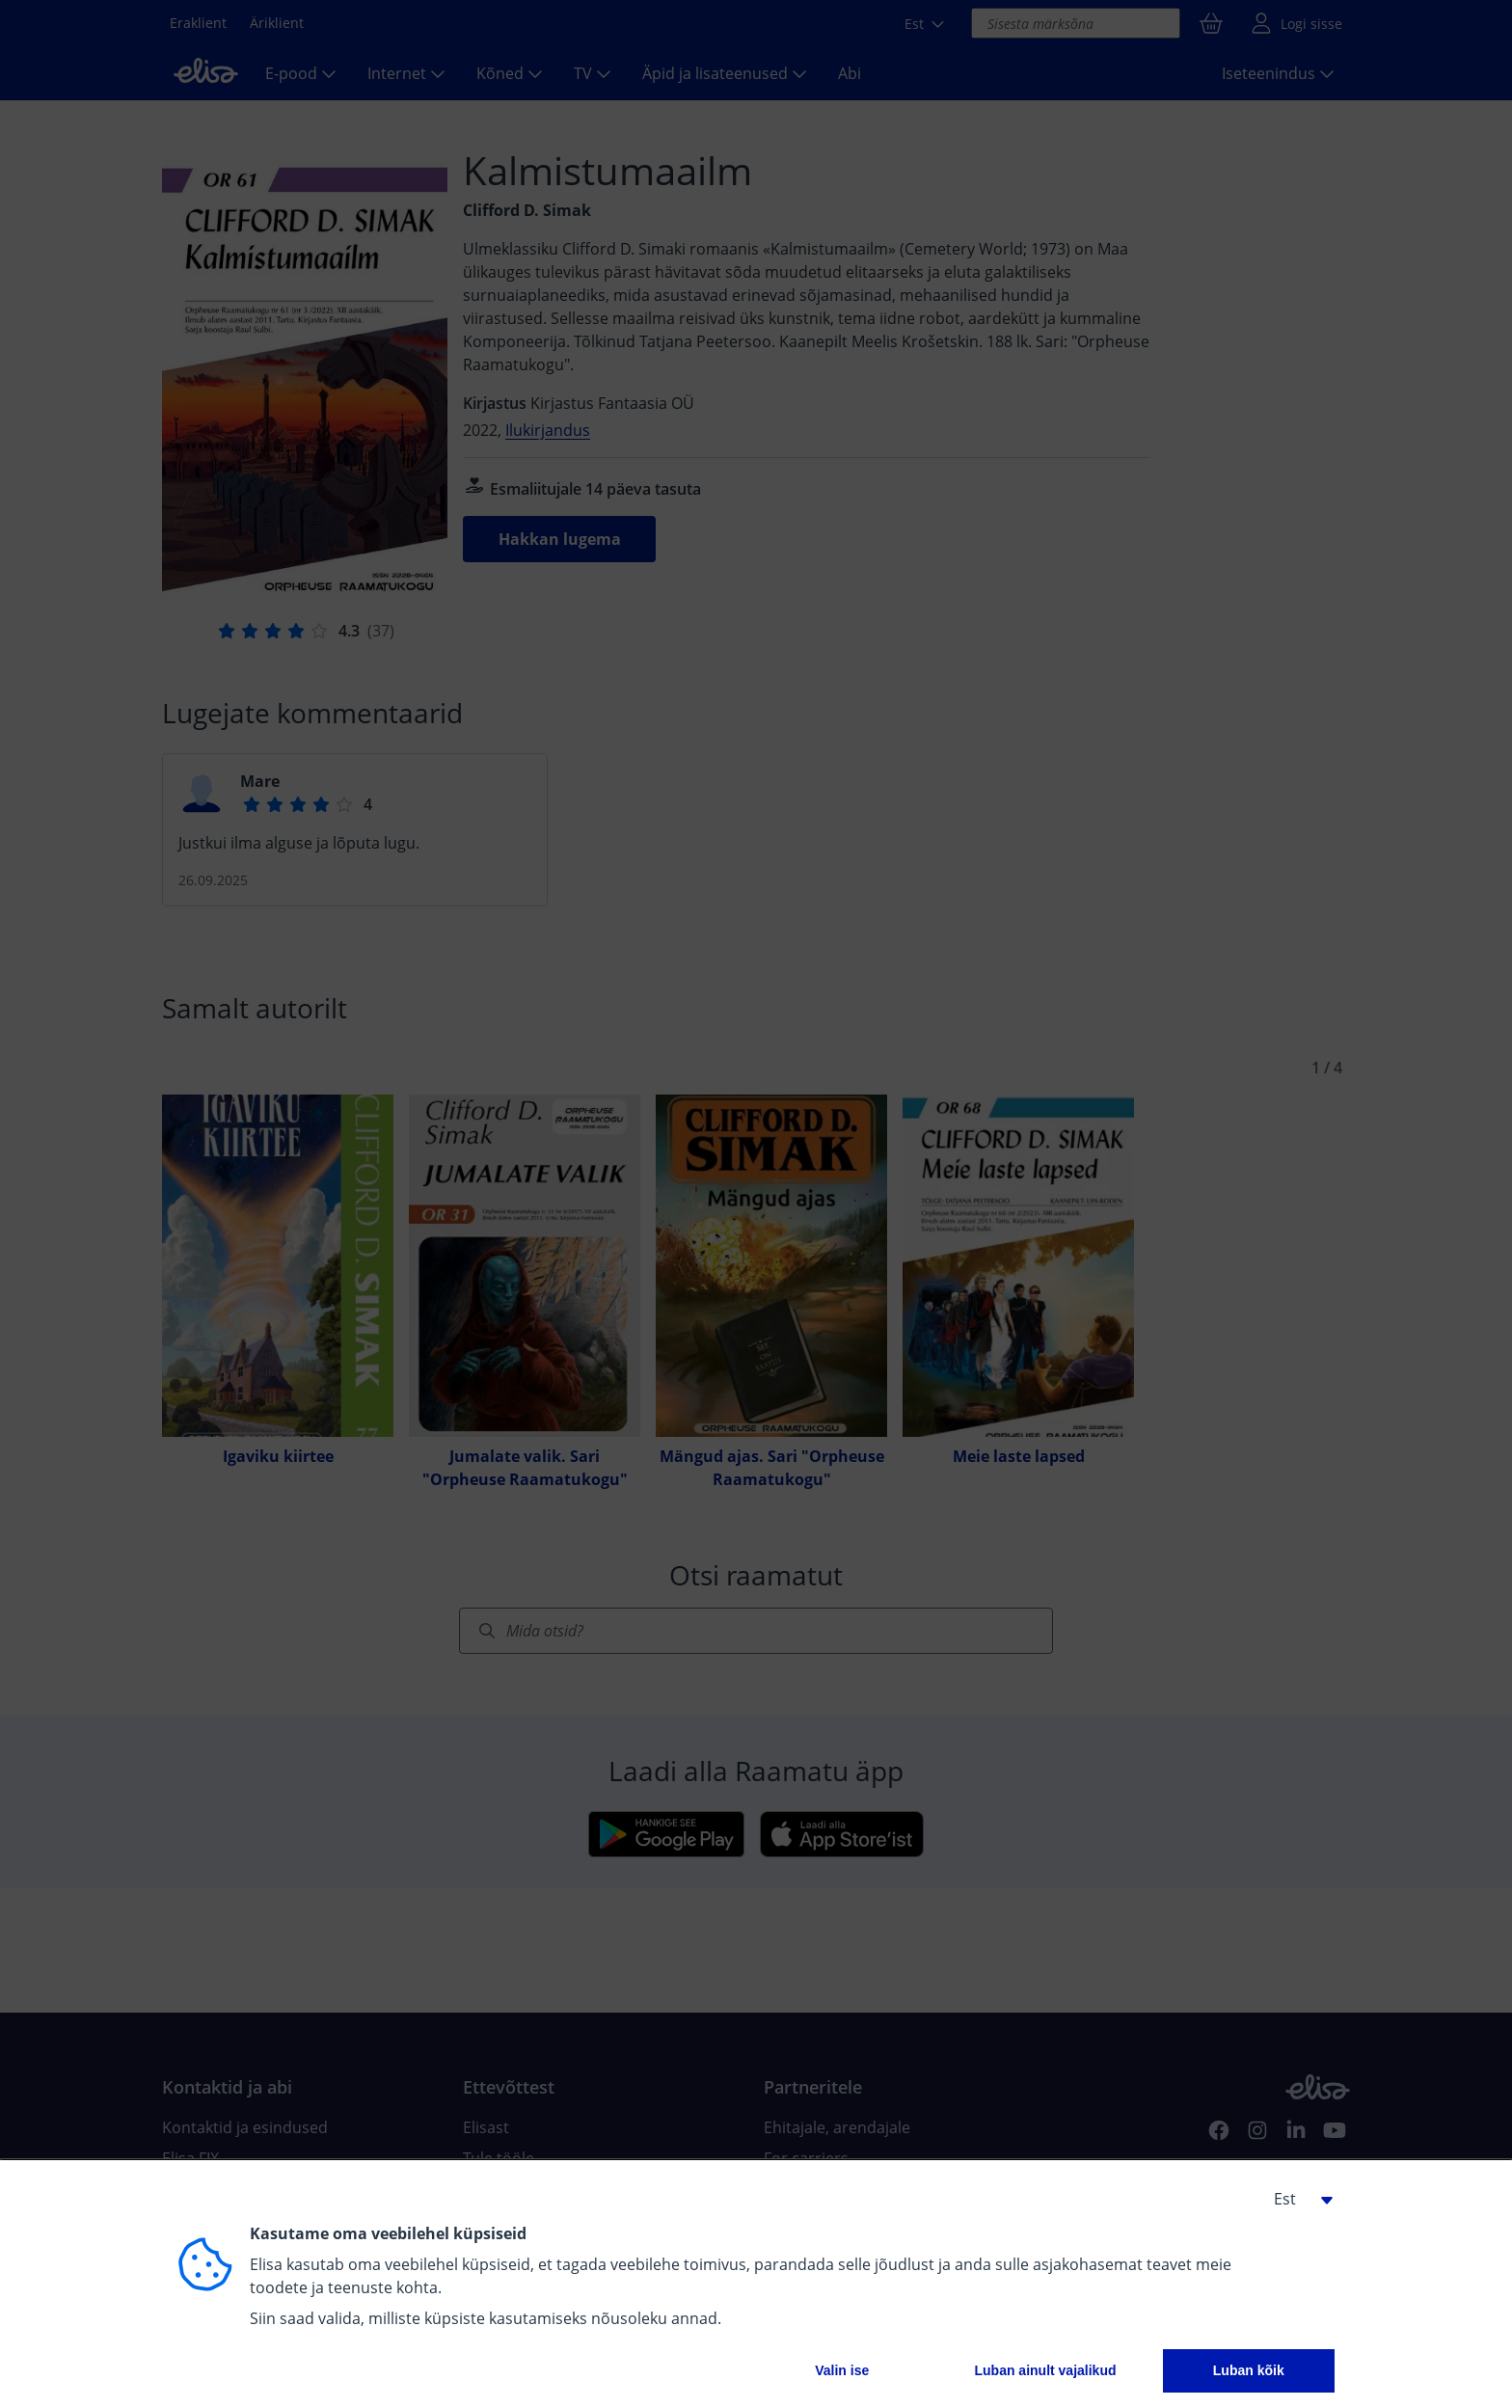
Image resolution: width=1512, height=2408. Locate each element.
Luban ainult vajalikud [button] (1045, 2370)
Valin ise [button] (842, 2370)
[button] (1296, 2199)
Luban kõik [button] (1248, 2370)
